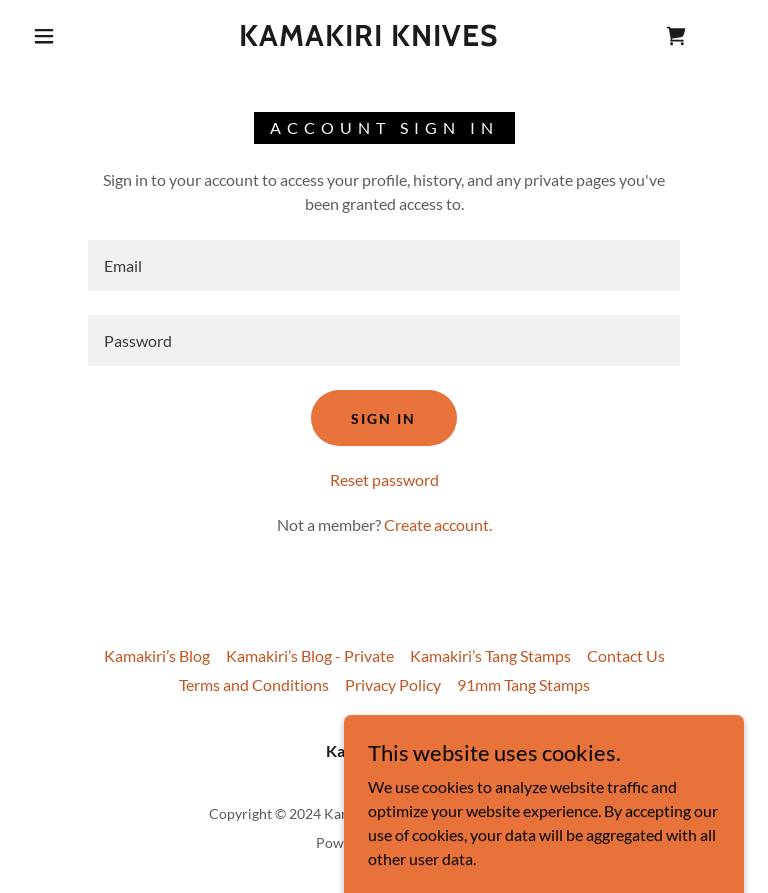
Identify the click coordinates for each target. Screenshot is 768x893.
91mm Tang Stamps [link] (523, 684)
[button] (44, 36)
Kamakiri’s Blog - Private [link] (310, 655)
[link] (368, 39)
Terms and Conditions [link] (254, 684)
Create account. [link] (438, 524)
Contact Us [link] (626, 655)
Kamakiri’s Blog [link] (157, 655)
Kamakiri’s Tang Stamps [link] (490, 655)
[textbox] (384, 265)
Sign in (383, 418)
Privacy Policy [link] (393, 684)
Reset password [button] (384, 479)
